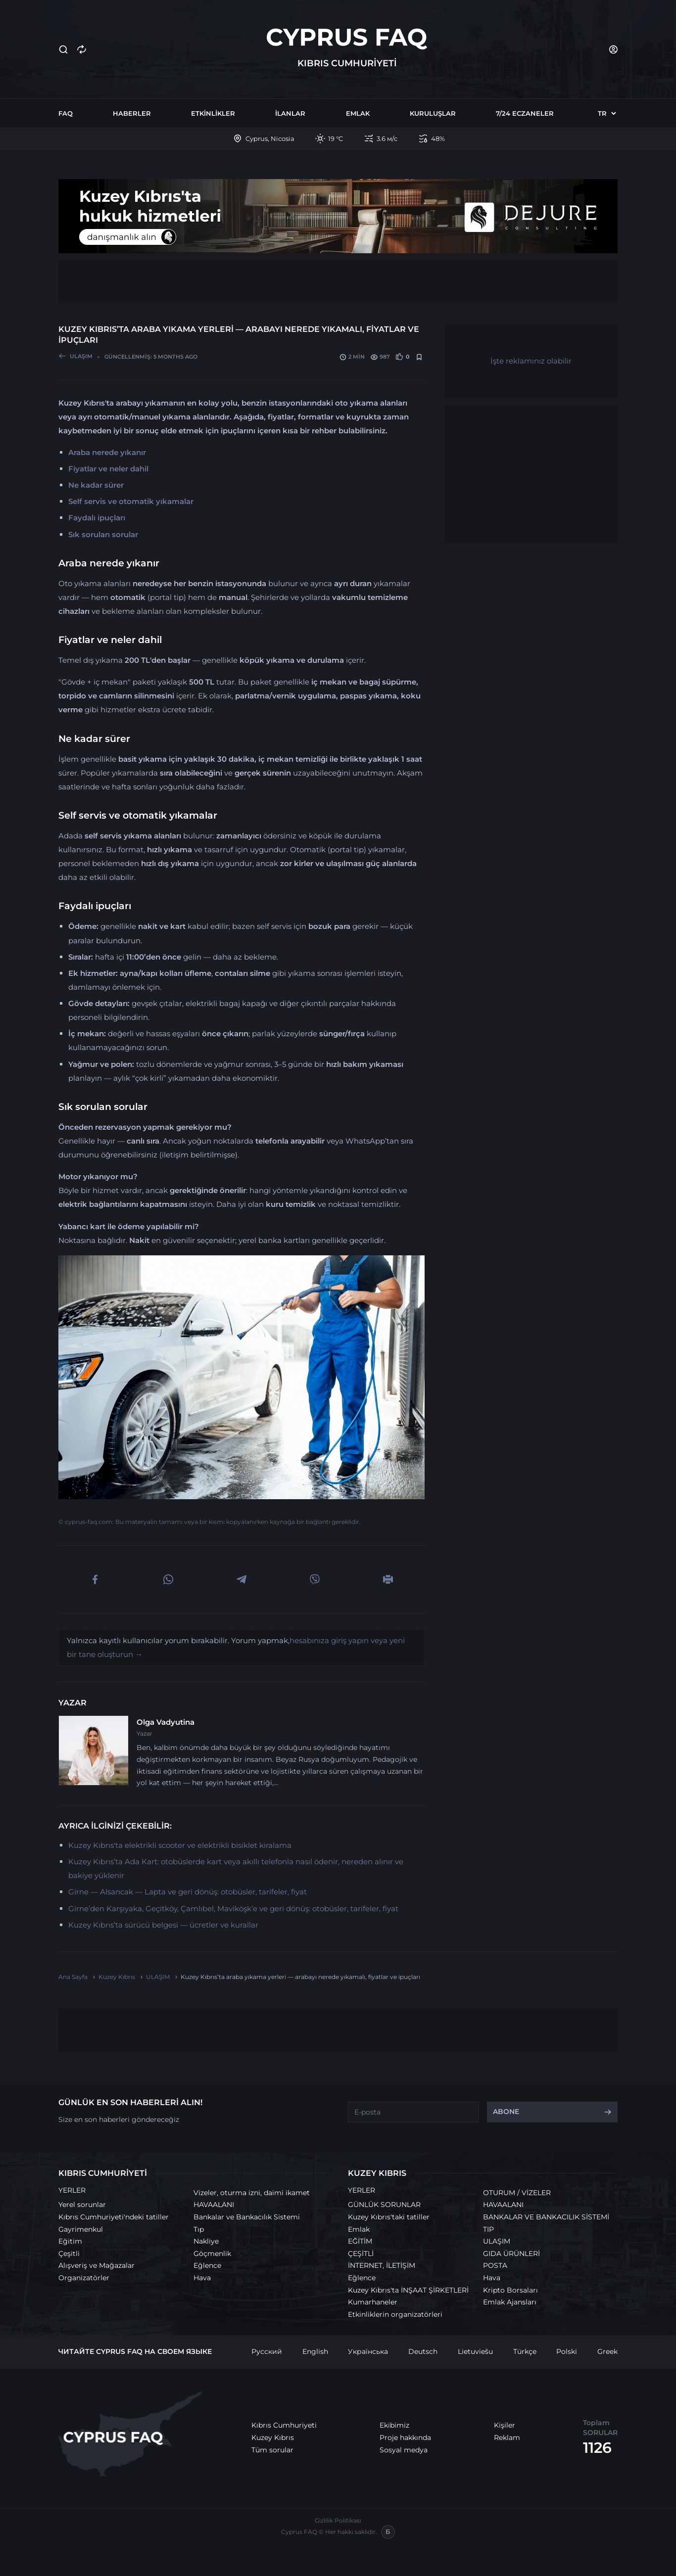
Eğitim (70, 2241)
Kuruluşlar (433, 113)
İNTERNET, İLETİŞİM (381, 2265)
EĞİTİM (360, 2241)
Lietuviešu (475, 2351)
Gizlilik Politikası (338, 2520)
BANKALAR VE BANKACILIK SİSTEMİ (546, 2216)
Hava (202, 2277)
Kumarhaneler (372, 2302)
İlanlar (290, 113)
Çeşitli (69, 2253)
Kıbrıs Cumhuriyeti (284, 2425)
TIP (488, 2229)
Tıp (198, 2229)
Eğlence (207, 2265)
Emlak (358, 113)
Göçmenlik (212, 2253)
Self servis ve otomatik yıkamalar (130, 501)
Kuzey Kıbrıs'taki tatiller (389, 2216)
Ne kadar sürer (96, 485)
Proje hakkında (405, 2437)
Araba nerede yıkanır (107, 452)
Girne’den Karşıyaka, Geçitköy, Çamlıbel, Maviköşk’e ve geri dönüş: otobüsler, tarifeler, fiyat (233, 1908)
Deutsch (422, 2351)
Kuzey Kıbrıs (272, 2437)
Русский (266, 2351)
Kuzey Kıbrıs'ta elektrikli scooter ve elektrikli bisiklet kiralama (179, 1845)
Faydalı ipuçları (96, 517)
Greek (607, 2351)
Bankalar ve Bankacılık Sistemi (246, 2216)
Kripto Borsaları (510, 2290)
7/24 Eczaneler (525, 113)
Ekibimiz (394, 2425)
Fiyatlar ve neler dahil (108, 468)
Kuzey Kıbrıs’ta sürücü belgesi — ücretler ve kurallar (163, 1925)
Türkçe (524, 2351)
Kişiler (504, 2425)
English (315, 2351)
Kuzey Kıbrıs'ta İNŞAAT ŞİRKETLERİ (408, 2290)
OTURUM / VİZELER (517, 2192)
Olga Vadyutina (165, 1722)
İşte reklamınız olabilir (531, 361)
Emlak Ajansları (509, 2302)
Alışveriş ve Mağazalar (96, 2265)
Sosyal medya (404, 2449)
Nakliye (206, 2241)
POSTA (495, 2265)
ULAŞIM (496, 2241)
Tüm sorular (272, 2449)
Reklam (507, 2437)
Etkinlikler (213, 113)
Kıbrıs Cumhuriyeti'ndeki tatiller (113, 2216)
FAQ (65, 113)
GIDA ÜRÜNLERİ (511, 2253)
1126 (597, 2447)
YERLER (72, 2190)
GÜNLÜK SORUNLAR (384, 2204)
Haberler (132, 113)
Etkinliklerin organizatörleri (395, 2314)
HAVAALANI (213, 2204)
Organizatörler (83, 2277)
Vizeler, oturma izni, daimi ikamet (251, 2192)
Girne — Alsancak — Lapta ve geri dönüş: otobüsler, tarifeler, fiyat (187, 1891)
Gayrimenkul (80, 2229)
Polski (566, 2351)
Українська (368, 2351)
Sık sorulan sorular (103, 534)
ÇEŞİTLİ (361, 2253)
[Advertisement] (338, 282)
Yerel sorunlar (82, 2204)
